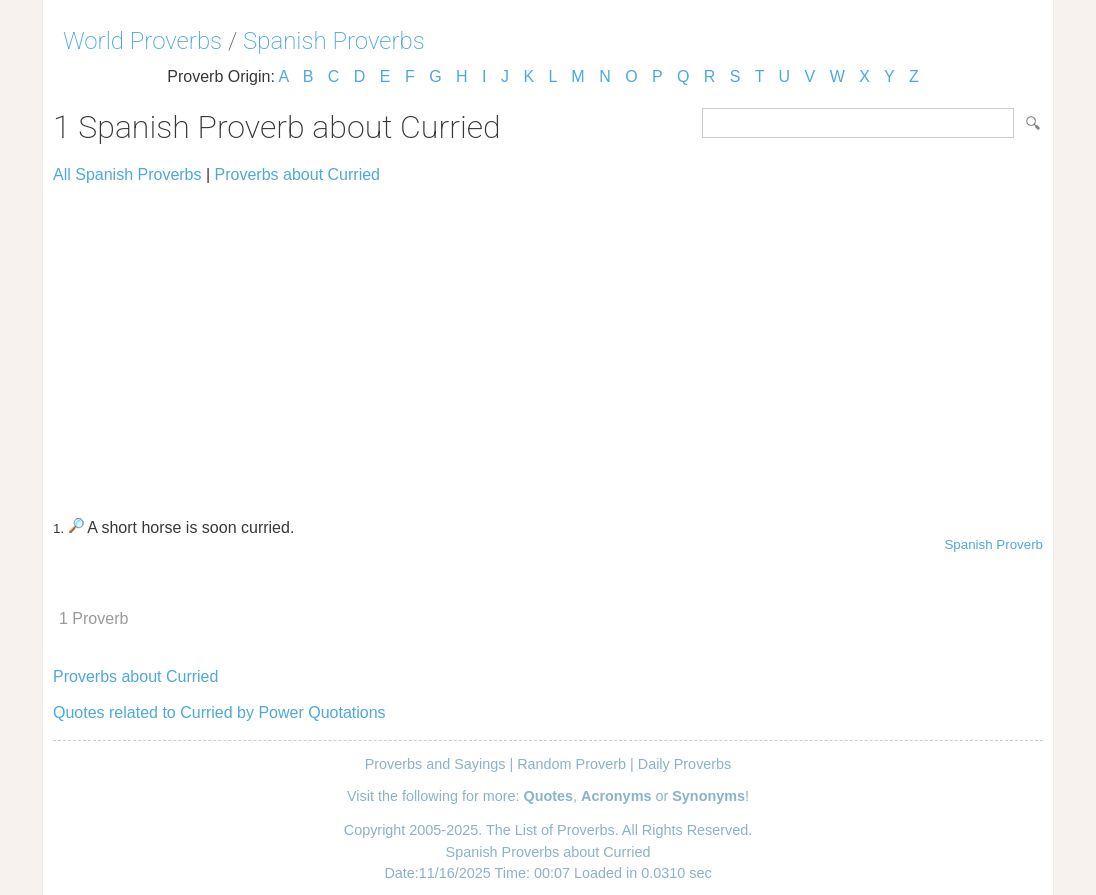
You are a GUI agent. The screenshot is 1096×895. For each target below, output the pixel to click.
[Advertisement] (548, 342)
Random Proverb (571, 764)
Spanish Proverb (993, 544)
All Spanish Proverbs (127, 174)
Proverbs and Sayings (435, 764)
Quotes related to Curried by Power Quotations (219, 712)
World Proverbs (142, 41)
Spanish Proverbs (334, 41)
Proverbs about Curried (297, 174)
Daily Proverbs (685, 764)
